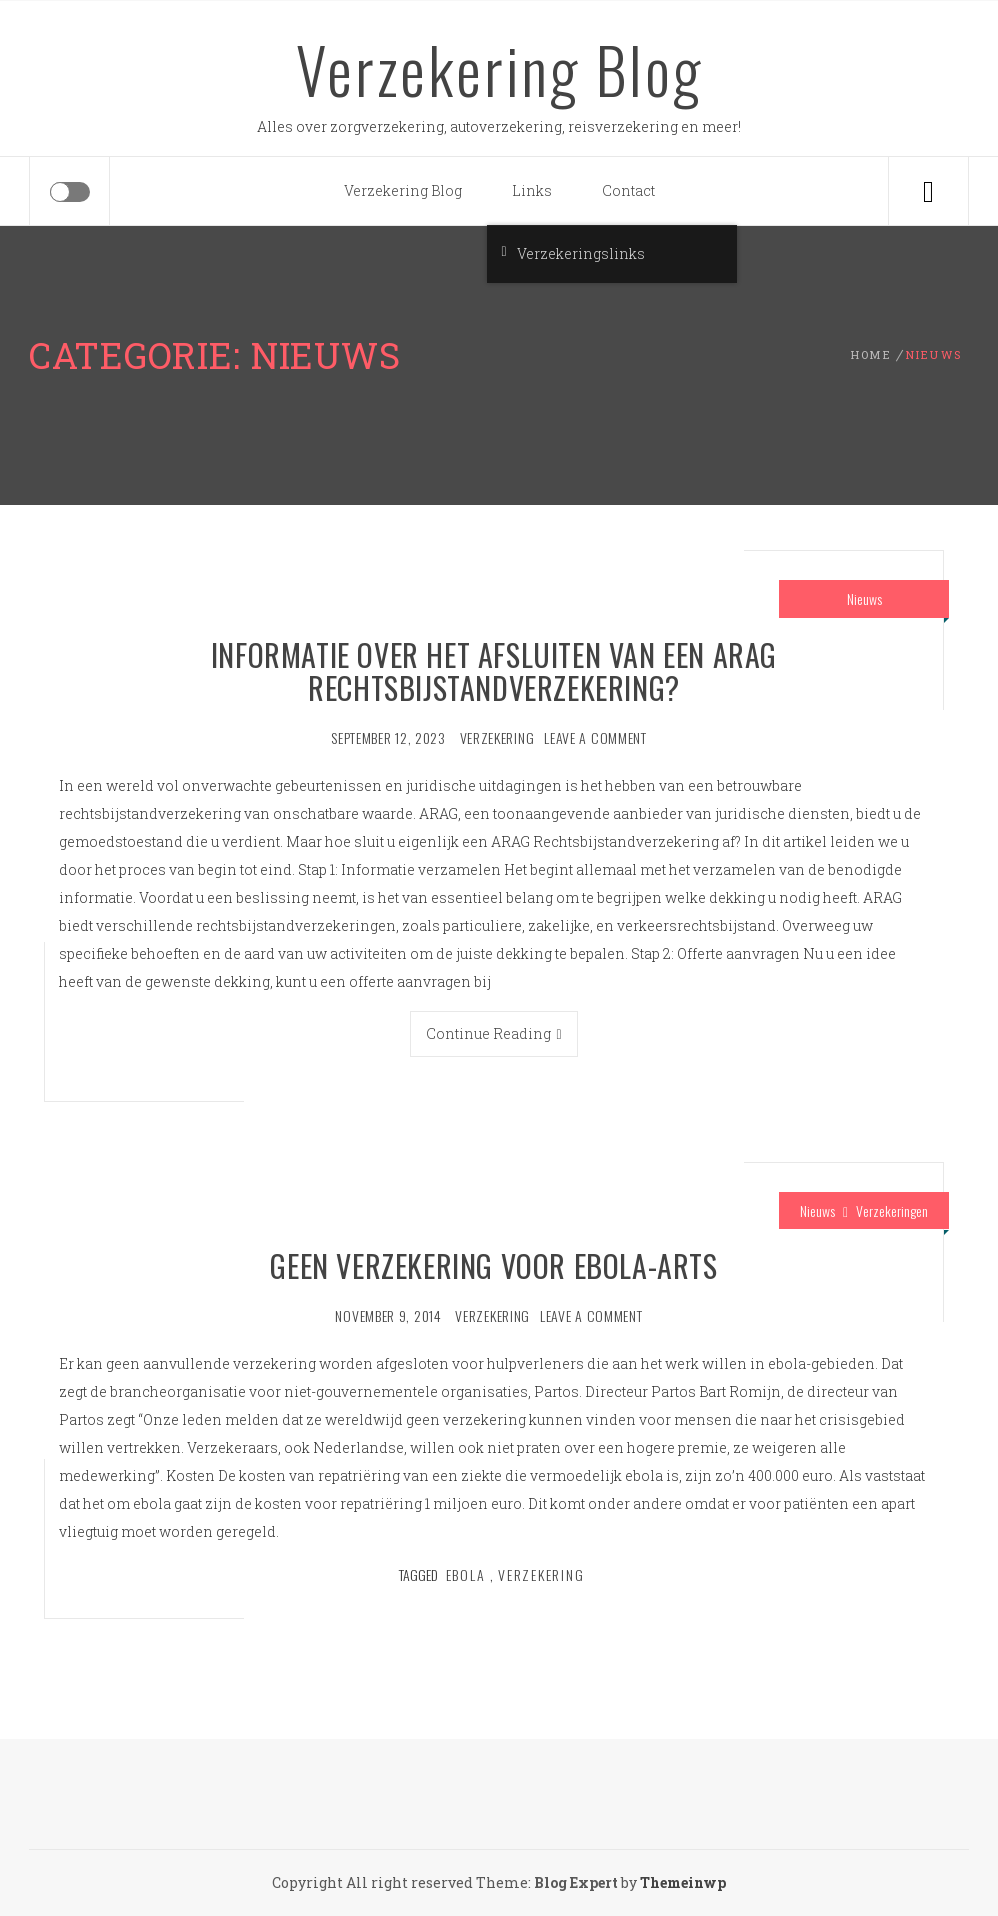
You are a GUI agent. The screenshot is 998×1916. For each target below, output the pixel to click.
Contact (628, 190)
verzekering (497, 737)
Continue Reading (493, 1033)
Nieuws (864, 598)
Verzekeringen (892, 1210)
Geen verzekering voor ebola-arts (493, 1265)
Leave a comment (595, 737)
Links (532, 190)
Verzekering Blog (499, 69)
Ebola (466, 1574)
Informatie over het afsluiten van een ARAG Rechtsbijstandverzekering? (494, 671)
